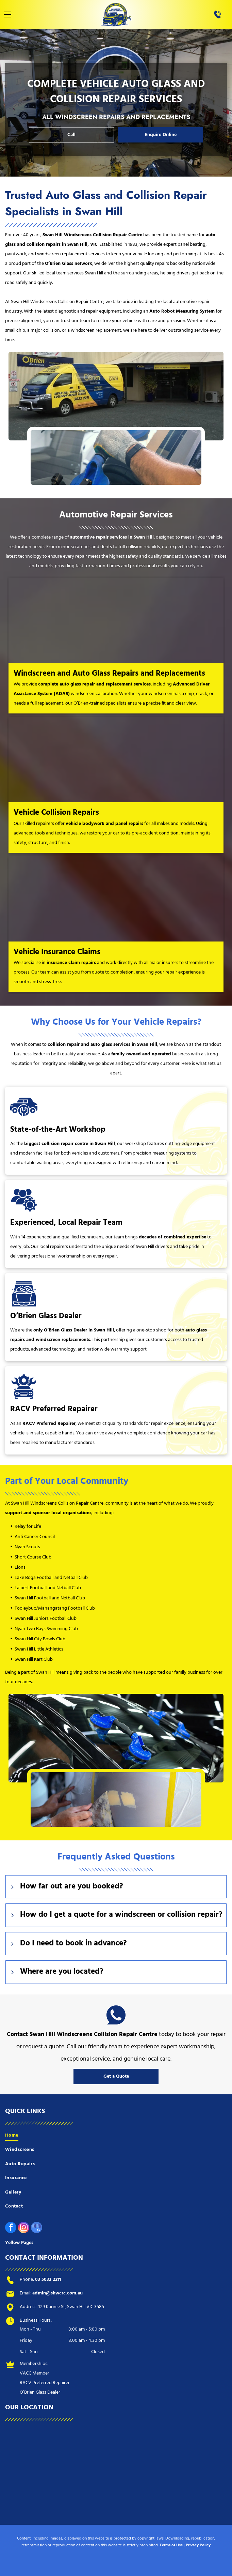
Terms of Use (171, 2545)
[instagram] (23, 2228)
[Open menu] (7, 14)
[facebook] (10, 2228)
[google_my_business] (36, 2228)
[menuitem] (116, 2135)
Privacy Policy (198, 2545)
